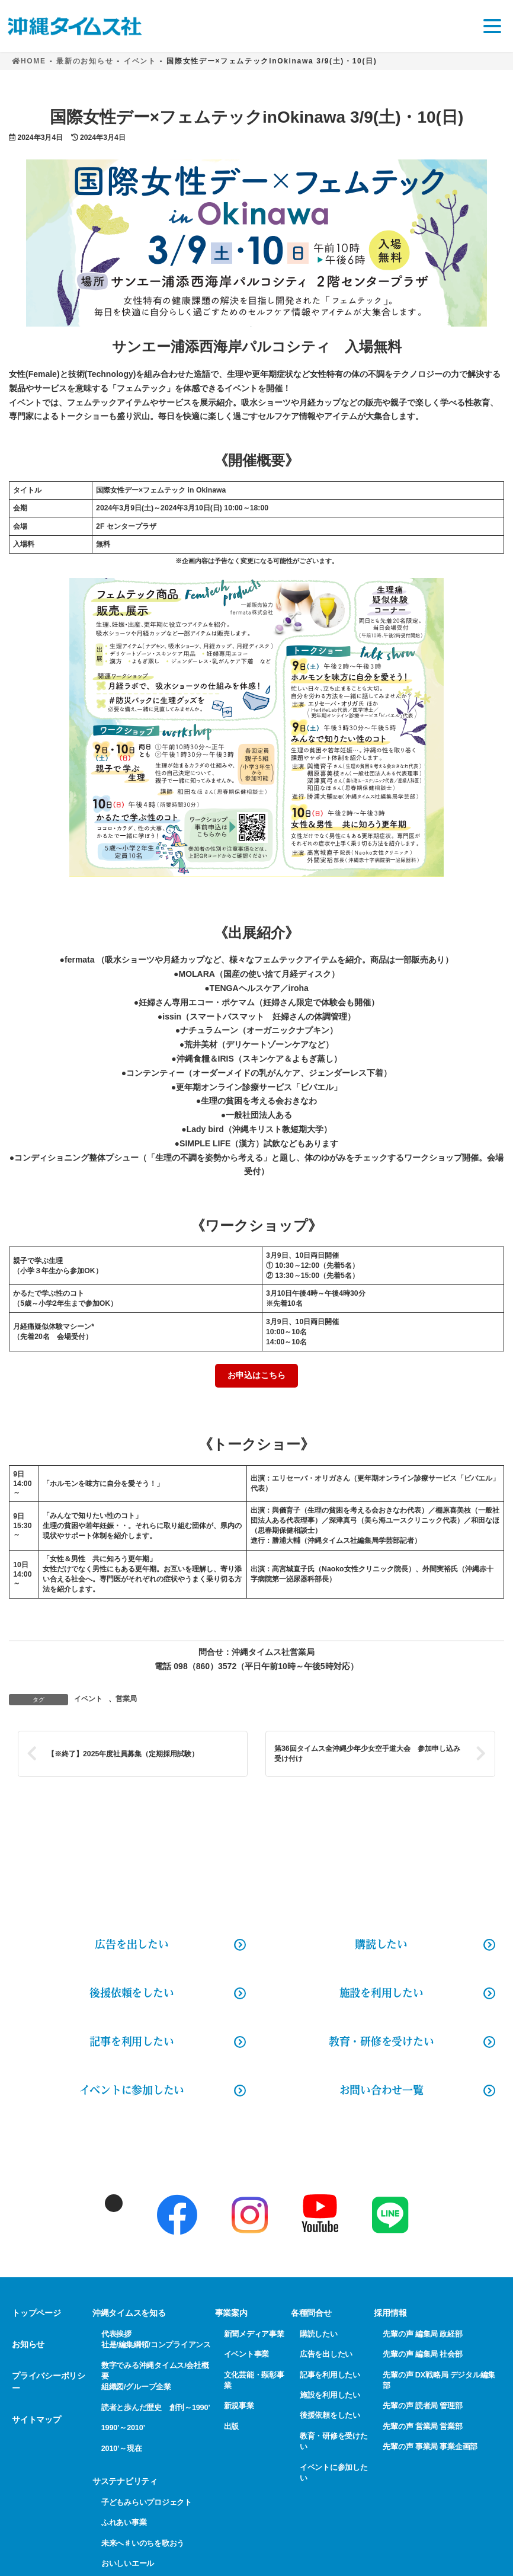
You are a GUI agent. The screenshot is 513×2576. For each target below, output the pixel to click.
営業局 (126, 1699)
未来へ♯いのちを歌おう (142, 2543)
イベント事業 (247, 2354)
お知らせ (28, 2344)
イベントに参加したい (131, 2090)
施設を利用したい (381, 1992)
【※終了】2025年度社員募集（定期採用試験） (122, 1754)
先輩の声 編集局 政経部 (422, 2333)
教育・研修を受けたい (381, 2041)
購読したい (381, 1944)
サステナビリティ (125, 2481)
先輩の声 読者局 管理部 (422, 2406)
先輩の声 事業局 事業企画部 (430, 2446)
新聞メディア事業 (254, 2333)
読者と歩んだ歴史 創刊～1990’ (155, 2407)
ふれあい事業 (124, 2522)
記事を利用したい (131, 2041)
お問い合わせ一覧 (381, 2090)
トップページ (36, 2313)
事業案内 (231, 2313)
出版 (231, 2426)
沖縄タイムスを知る (129, 2313)
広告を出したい (326, 2354)
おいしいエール (127, 2563)
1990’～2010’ (123, 2427)
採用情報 (390, 2313)
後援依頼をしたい (131, 1992)
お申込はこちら (256, 1375)
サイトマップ (36, 2419)
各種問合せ (311, 2313)
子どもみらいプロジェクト (146, 2502)
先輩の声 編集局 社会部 (422, 2354)
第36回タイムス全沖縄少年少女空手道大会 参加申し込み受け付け (367, 1753)
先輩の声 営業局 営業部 (422, 2426)
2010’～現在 (121, 2448)
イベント (88, 1699)
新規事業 (239, 2406)
